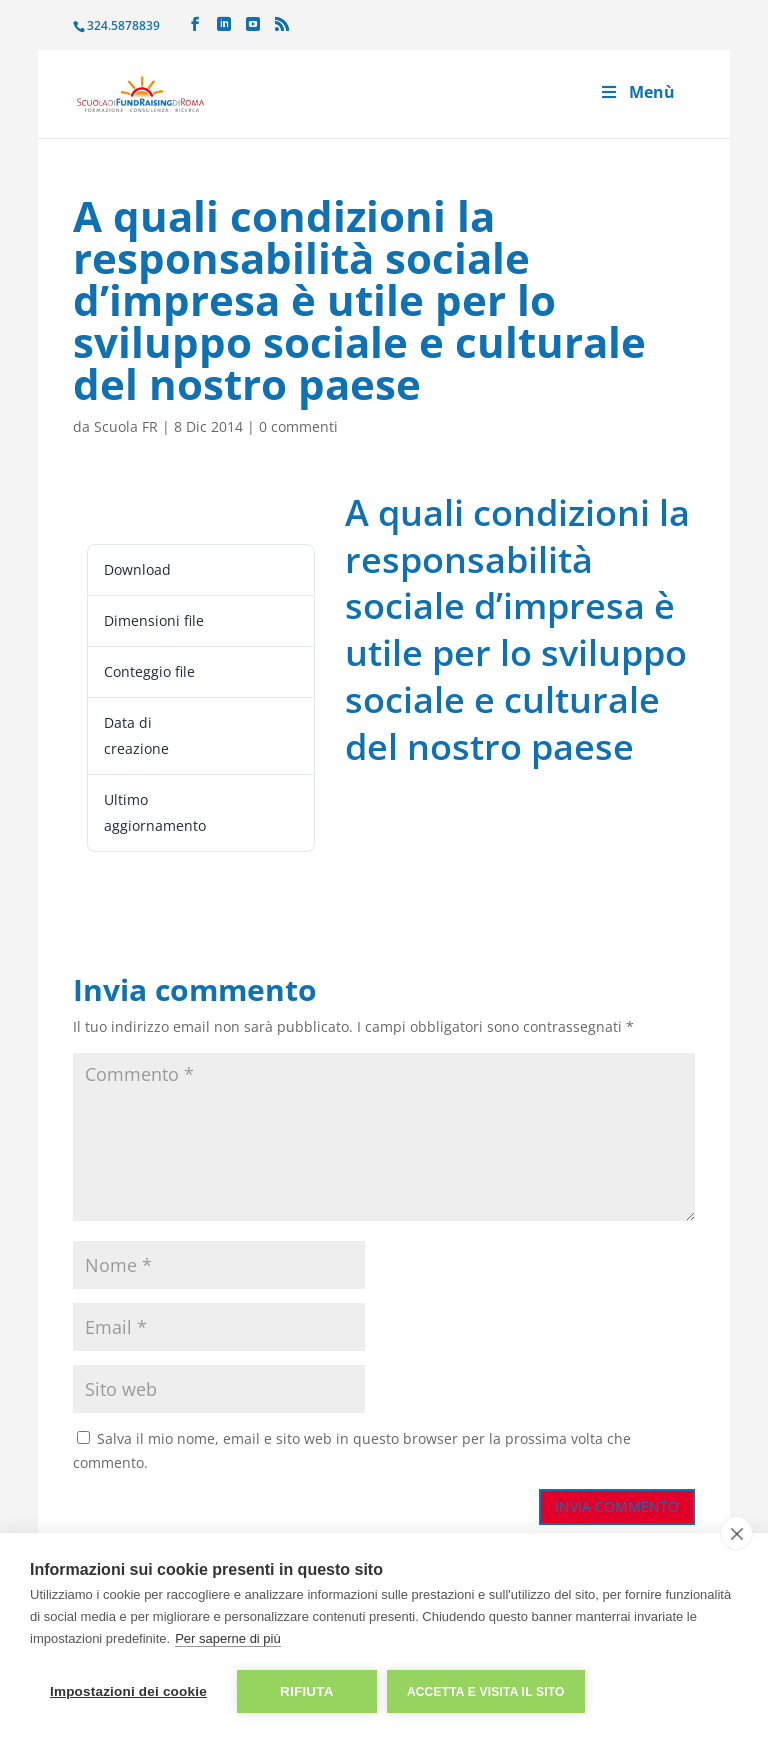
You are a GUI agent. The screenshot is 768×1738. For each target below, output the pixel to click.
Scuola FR (126, 426)
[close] (736, 1533)
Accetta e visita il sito (486, 1692)
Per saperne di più (228, 1638)
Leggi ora (120, 508)
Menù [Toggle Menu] (637, 92)
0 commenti (298, 426)
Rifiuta (307, 1691)
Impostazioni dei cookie (128, 1691)
